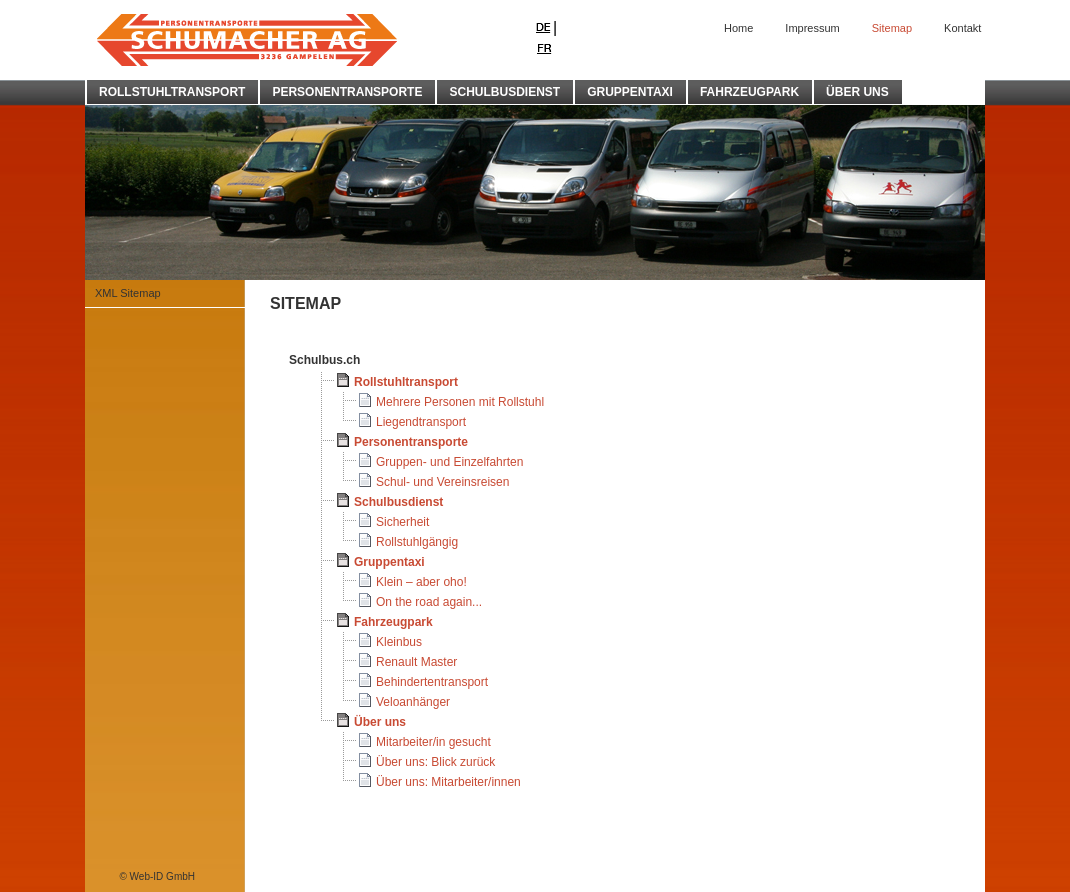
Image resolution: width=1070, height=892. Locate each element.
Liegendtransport (421, 422)
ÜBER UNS (857, 92)
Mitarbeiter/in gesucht (433, 742)
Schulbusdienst (398, 502)
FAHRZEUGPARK (749, 92)
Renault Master (416, 662)
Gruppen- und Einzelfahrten (449, 462)
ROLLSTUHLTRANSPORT (172, 92)
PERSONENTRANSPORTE (347, 92)
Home (738, 28)
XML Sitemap (128, 293)
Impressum (812, 28)
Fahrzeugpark (393, 622)
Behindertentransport (432, 682)
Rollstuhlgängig (417, 542)
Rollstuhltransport (406, 382)
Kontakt (962, 28)
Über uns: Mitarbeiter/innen (448, 782)
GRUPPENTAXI (630, 92)
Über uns (380, 722)
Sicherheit (402, 522)
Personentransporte (411, 442)
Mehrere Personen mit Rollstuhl (460, 402)
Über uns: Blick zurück (435, 762)
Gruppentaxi (389, 562)
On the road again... (429, 602)
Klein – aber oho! (421, 582)
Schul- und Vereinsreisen (442, 482)
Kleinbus (399, 642)
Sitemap (892, 28)
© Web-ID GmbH (157, 876)
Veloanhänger (413, 702)
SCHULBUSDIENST (504, 92)
